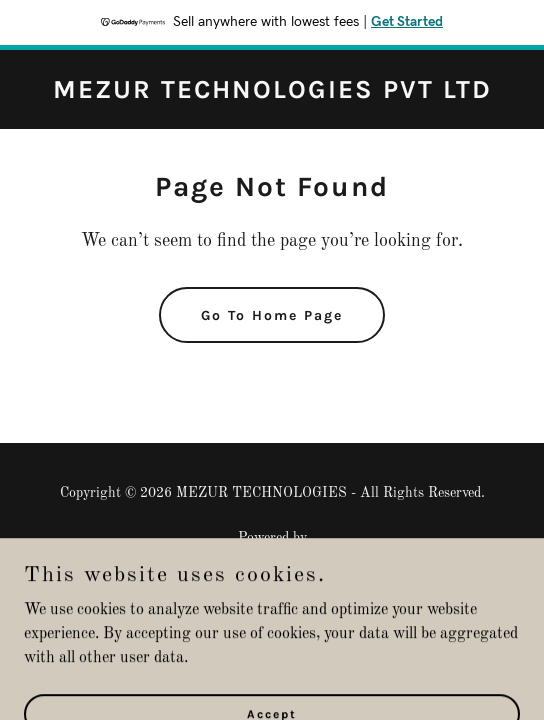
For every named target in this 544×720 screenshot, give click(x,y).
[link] (272, 94)
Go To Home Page (272, 315)
